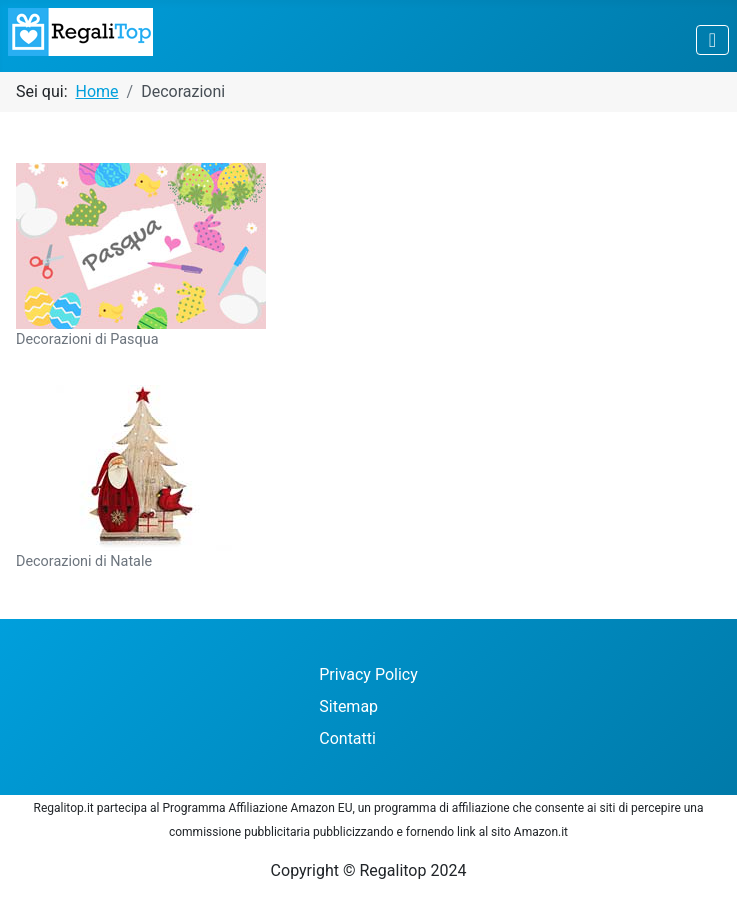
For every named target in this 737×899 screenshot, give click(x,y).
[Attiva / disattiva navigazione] (712, 40)
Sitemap (348, 706)
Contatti (347, 738)
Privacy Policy (368, 674)
